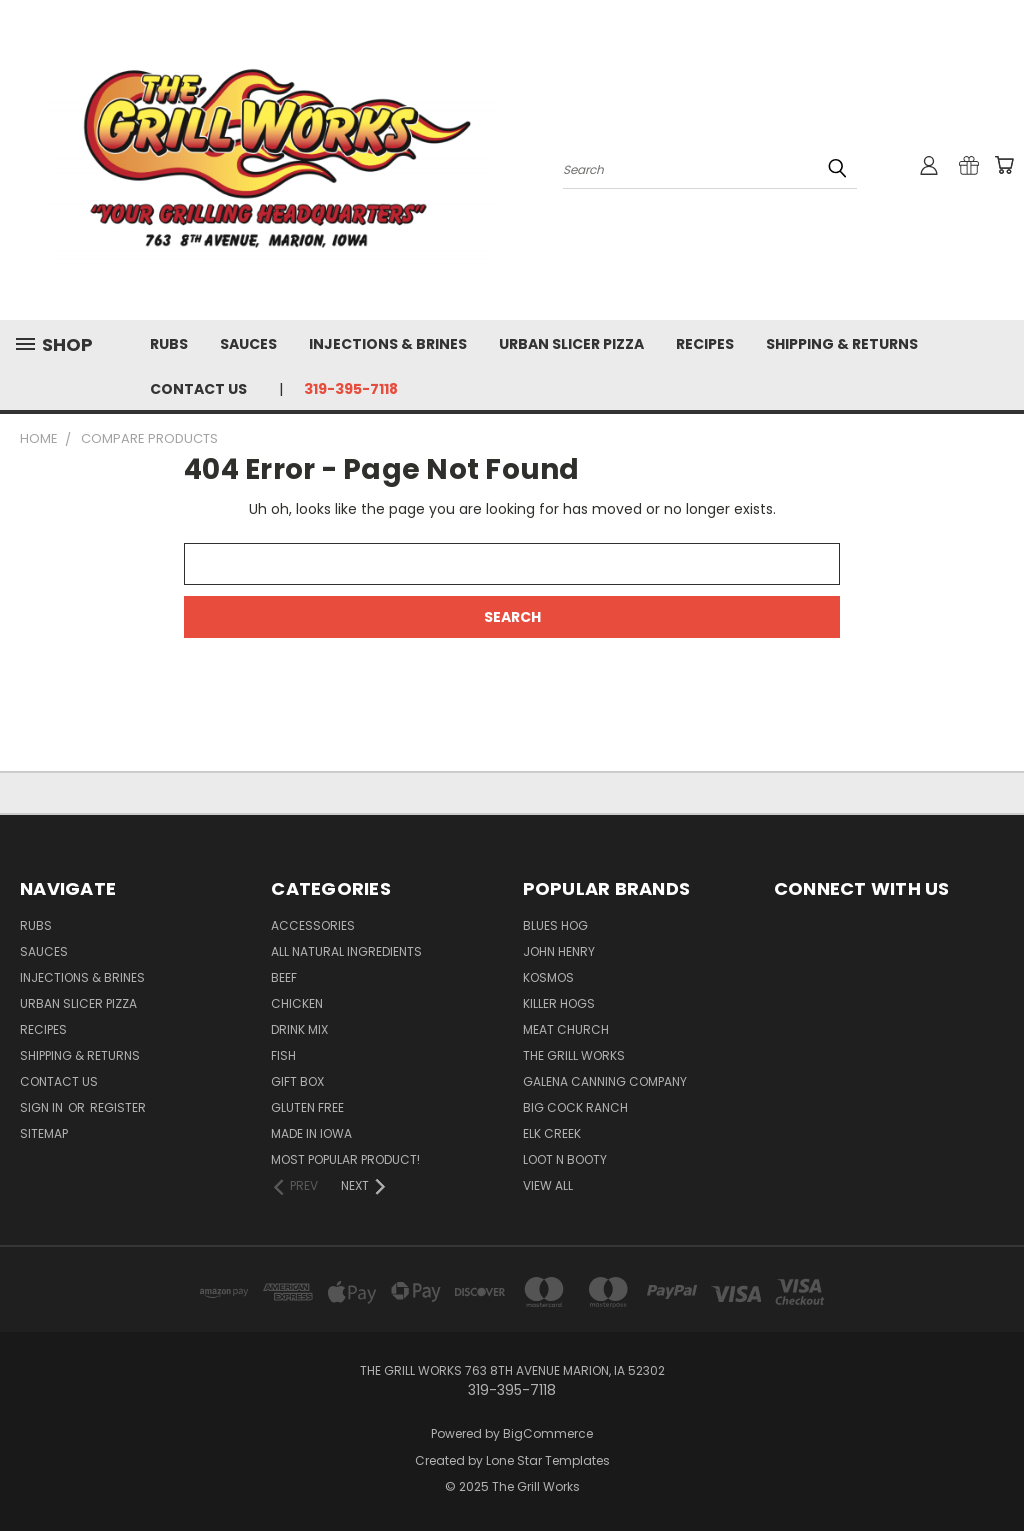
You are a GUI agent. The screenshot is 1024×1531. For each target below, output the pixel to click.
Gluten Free (307, 1107)
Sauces (248, 344)
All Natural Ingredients (346, 951)
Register (118, 1107)
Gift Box (297, 1081)
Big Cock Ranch (575, 1107)
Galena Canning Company (605, 1081)
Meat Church (566, 1029)
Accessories (313, 925)
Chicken (297, 1003)
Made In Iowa (311, 1133)
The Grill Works (574, 1055)
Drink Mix (299, 1029)
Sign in (43, 1107)
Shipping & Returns (842, 344)
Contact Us (198, 389)
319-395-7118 (351, 389)
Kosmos (548, 977)
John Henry (559, 951)
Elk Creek (552, 1133)
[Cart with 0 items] (1004, 165)
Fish (283, 1055)
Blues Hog (555, 925)
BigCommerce (548, 1433)
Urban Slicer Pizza (571, 344)
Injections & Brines (388, 344)
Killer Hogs (559, 1003)
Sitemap (44, 1133)
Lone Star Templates (548, 1460)
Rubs (169, 344)
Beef (284, 977)
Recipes (705, 344)
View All (548, 1185)
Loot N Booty (565, 1159)
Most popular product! (345, 1159)
